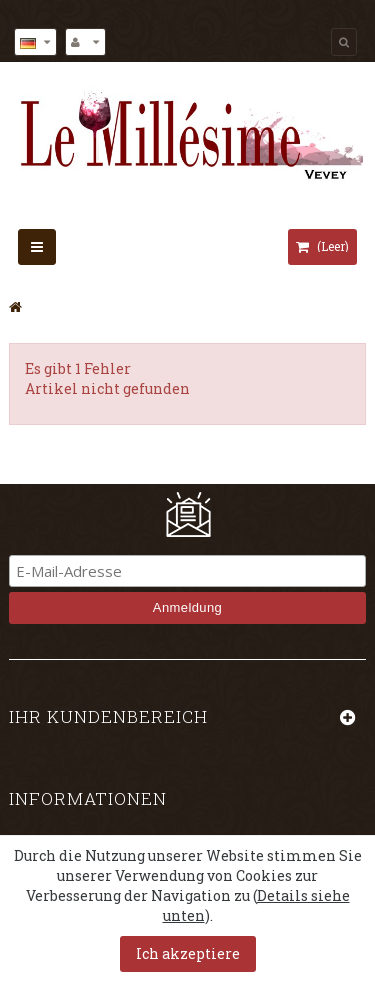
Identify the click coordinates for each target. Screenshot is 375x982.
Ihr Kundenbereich (108, 716)
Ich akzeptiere (188, 953)
